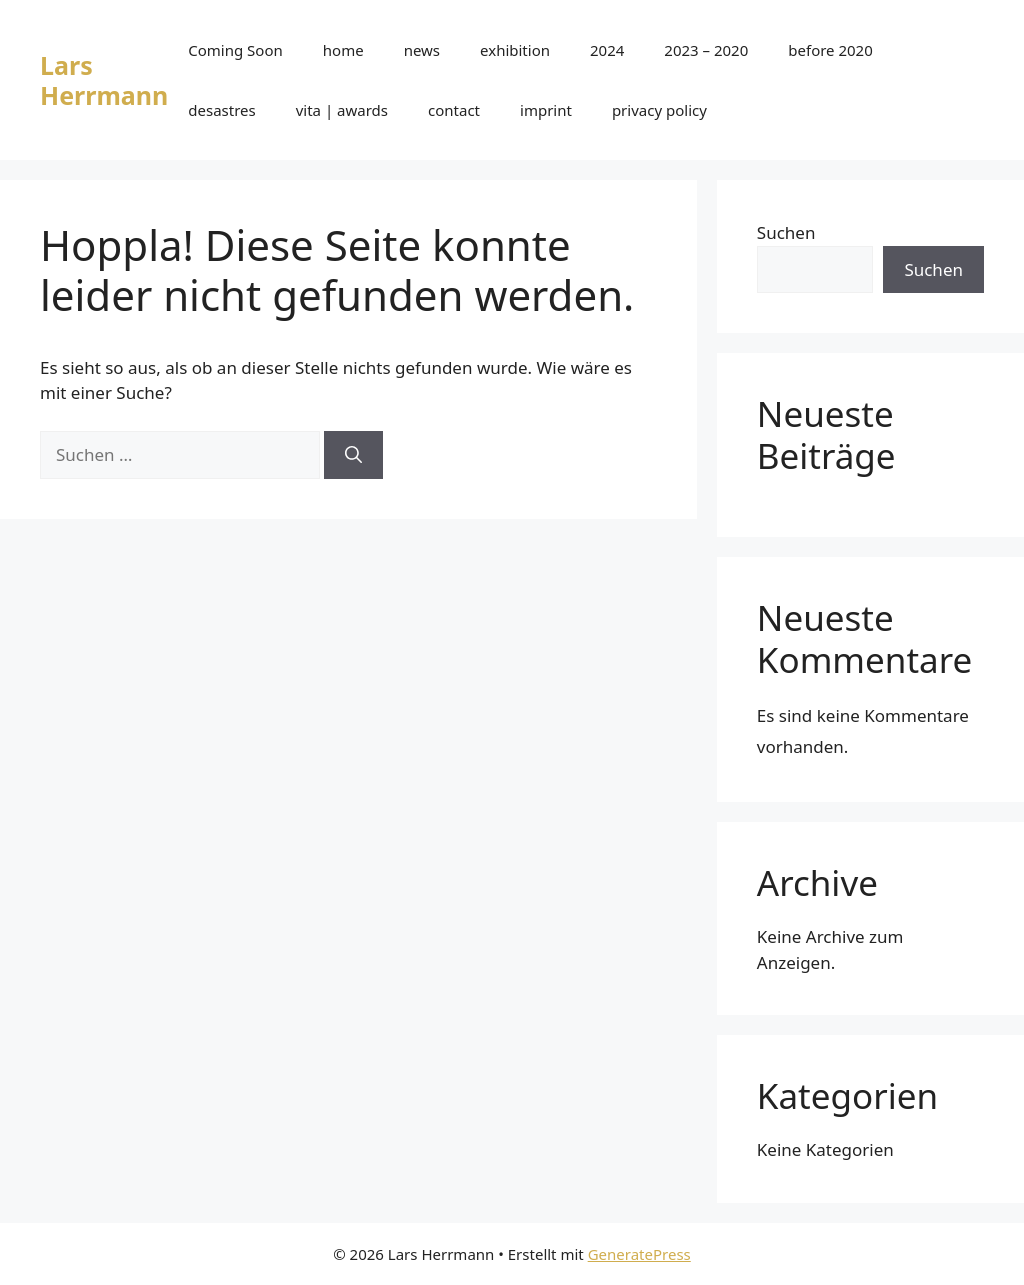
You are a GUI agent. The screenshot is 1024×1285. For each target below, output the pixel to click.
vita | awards (342, 110)
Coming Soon (235, 50)
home (343, 50)
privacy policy (659, 110)
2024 (607, 50)
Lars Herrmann (104, 80)
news (422, 50)
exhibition (515, 50)
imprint (546, 110)
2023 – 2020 (706, 50)
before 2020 (830, 50)
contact (454, 110)
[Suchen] (353, 455)
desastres (221, 110)
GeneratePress (639, 1254)
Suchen (786, 232)
